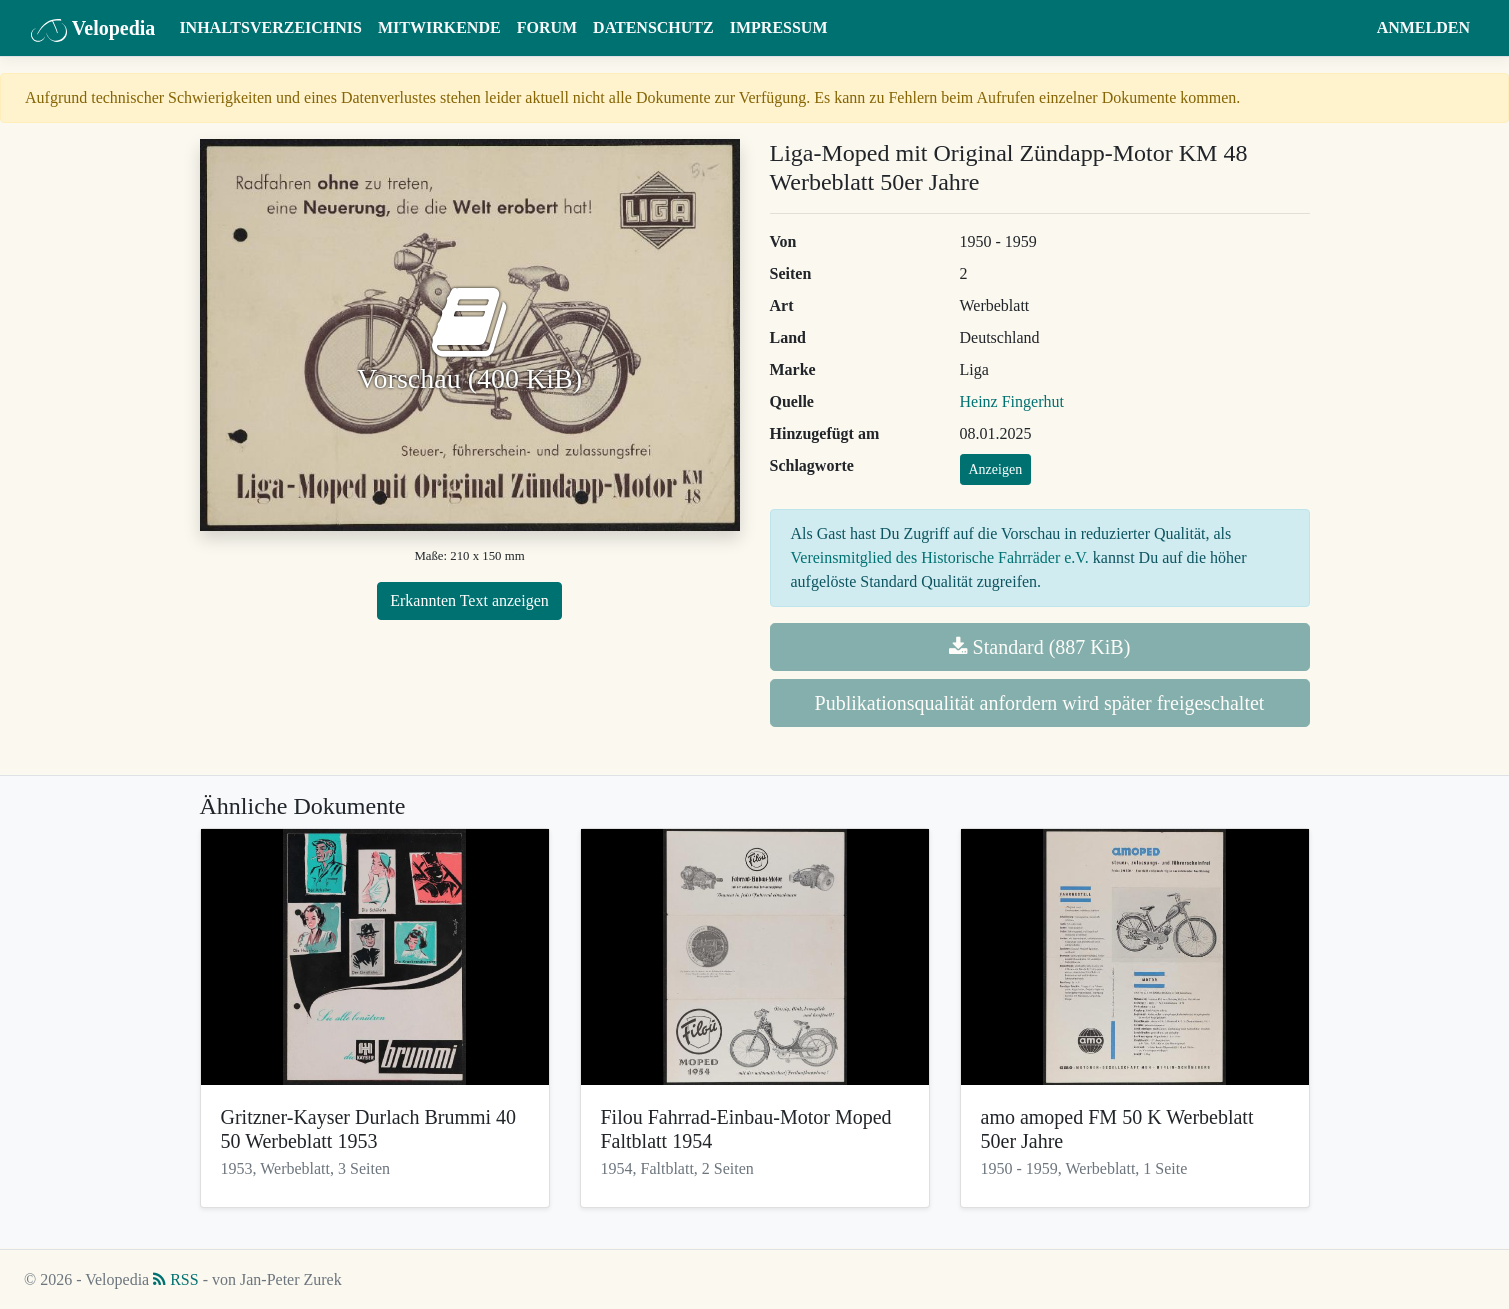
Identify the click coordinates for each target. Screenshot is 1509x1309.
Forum (547, 27)
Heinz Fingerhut (1012, 401)
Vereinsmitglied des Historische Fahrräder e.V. (940, 557)
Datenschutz (653, 27)
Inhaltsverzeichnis (270, 27)
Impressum (779, 27)
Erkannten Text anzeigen (469, 600)
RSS (175, 1279)
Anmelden (1423, 27)
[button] (1349, 28)
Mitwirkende (439, 27)
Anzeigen (996, 469)
